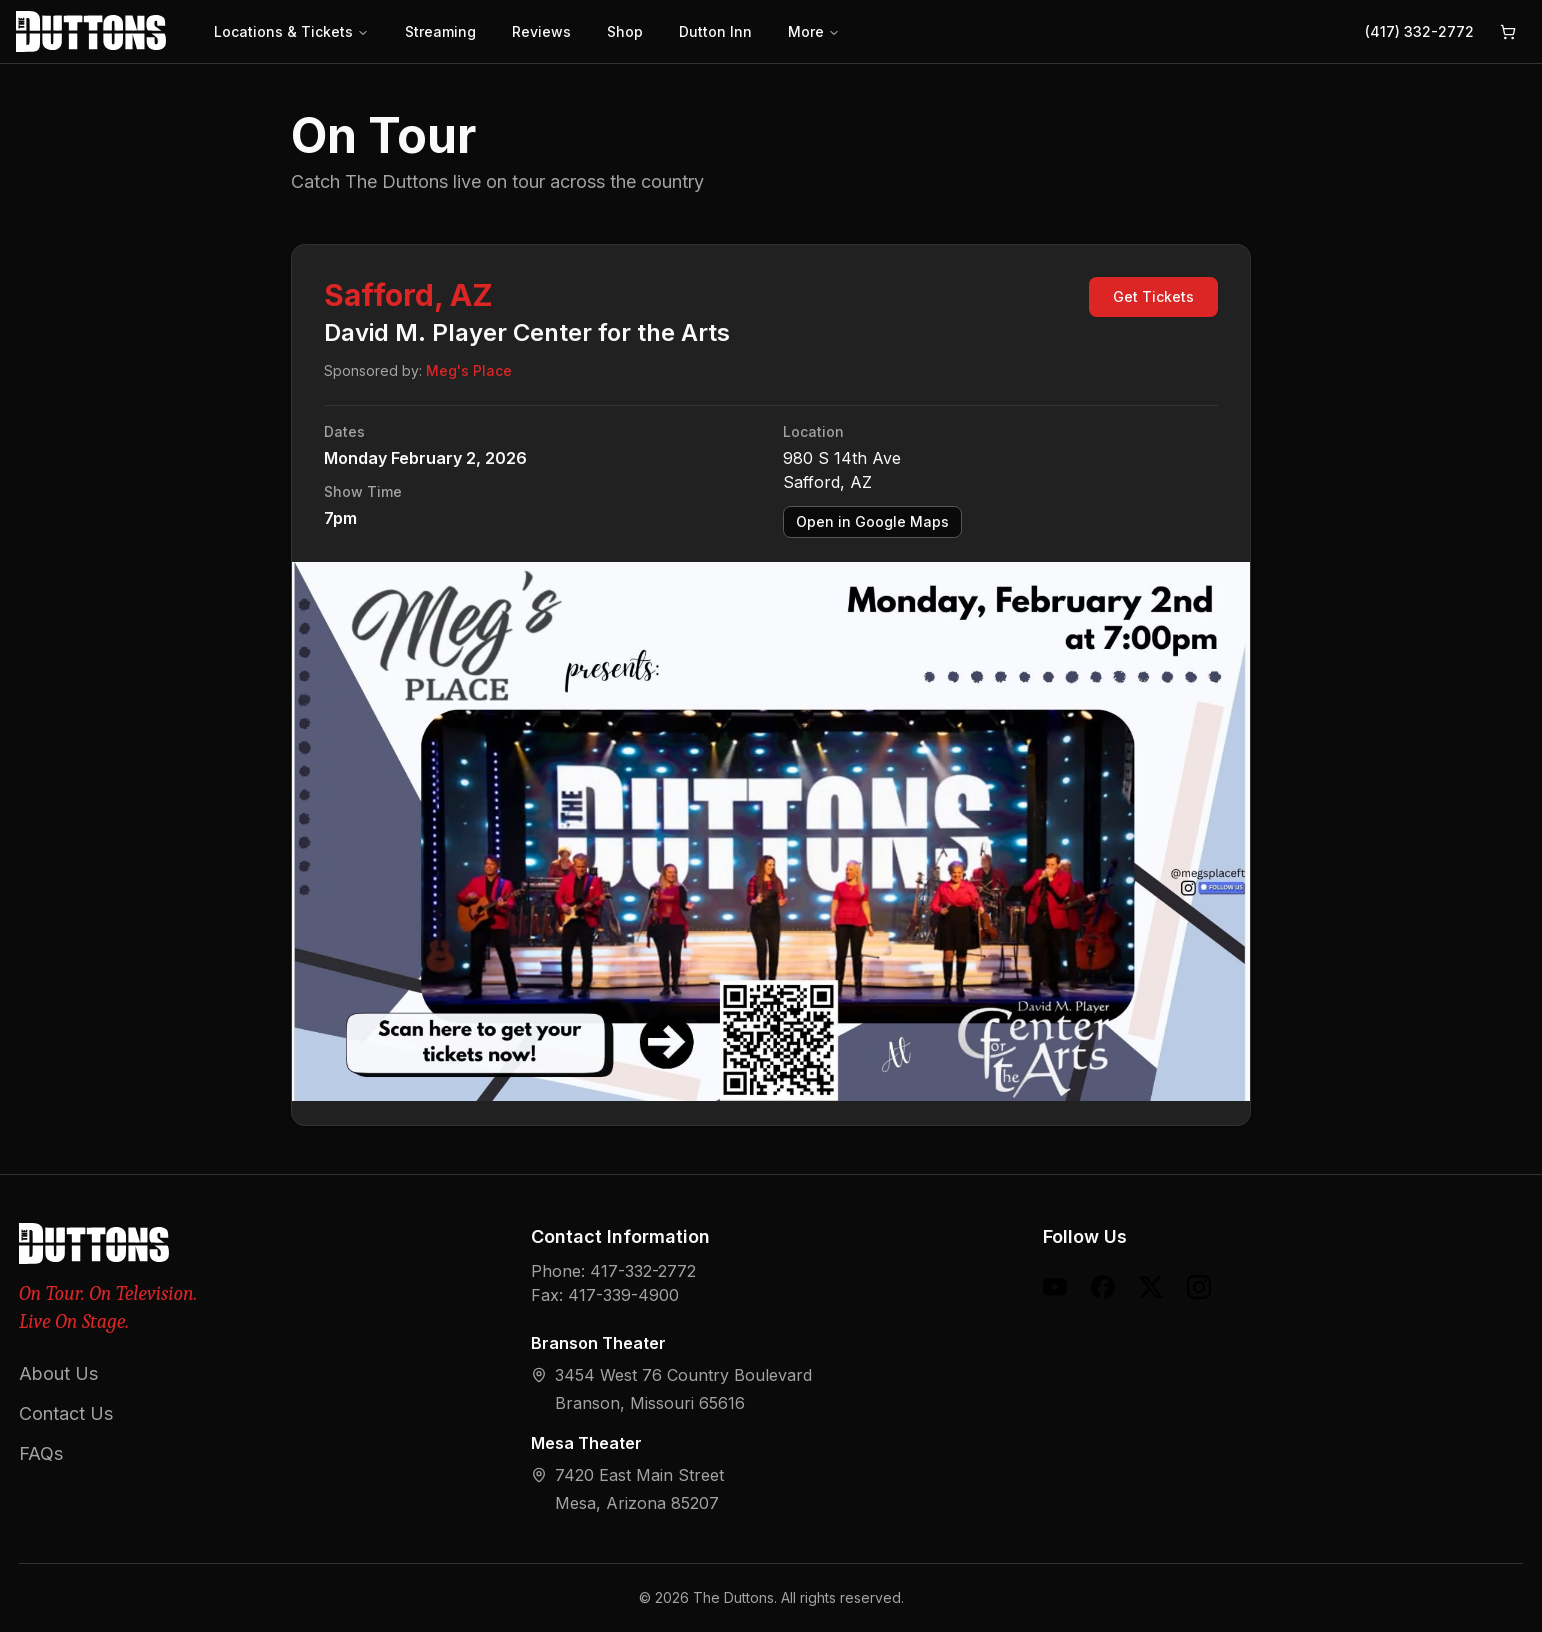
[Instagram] (1199, 1287)
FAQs (41, 1453)
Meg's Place (469, 370)
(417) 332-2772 (1419, 31)
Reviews (541, 31)
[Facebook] (1103, 1287)
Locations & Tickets (291, 31)
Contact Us (66, 1413)
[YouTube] (1055, 1287)
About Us (58, 1373)
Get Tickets (1153, 296)
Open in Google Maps (872, 521)
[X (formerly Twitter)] (1151, 1287)
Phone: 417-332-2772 (613, 1271)
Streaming (440, 31)
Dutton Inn (715, 31)
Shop (625, 31)
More (814, 31)
